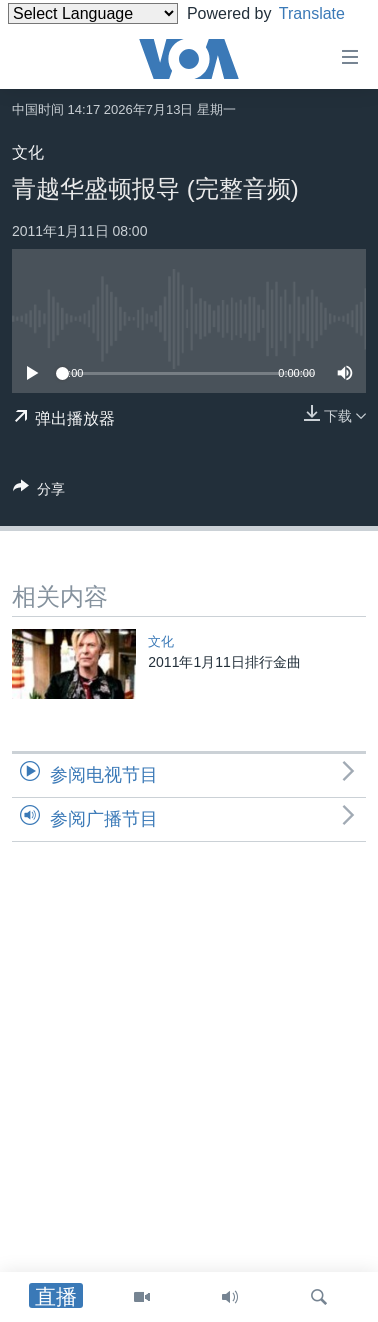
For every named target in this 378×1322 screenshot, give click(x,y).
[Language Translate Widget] (93, 13)
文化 (28, 152)
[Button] (39, 492)
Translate (59, 38)
